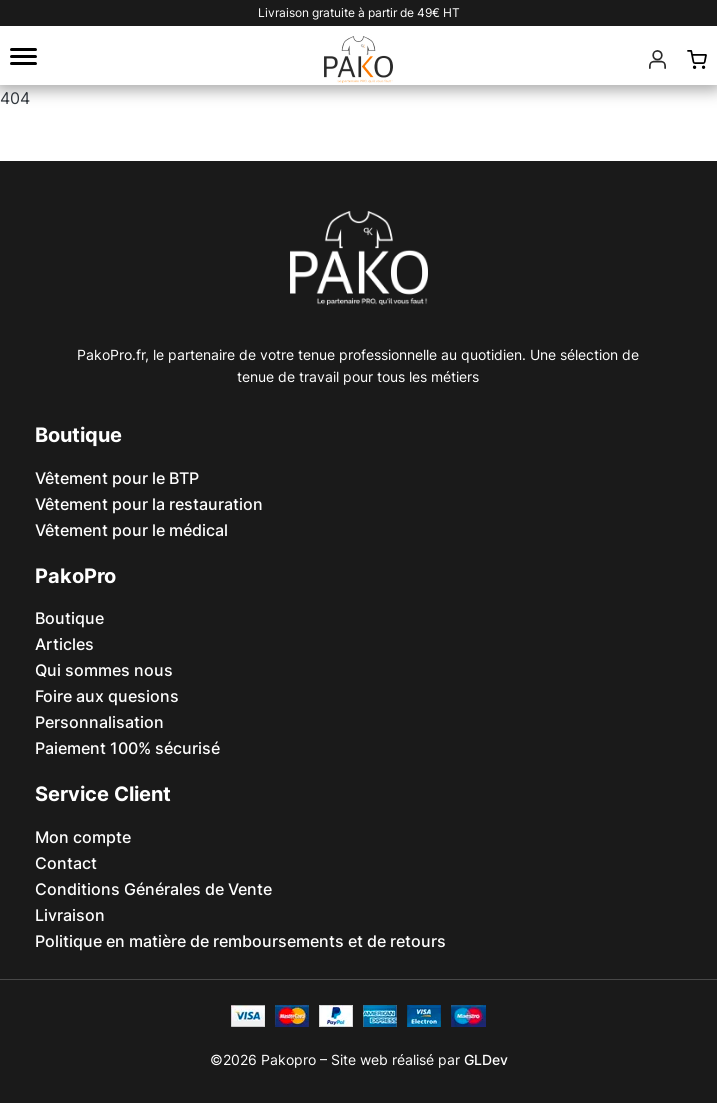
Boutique (69, 618)
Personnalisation (99, 722)
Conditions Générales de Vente (153, 889)
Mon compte (83, 837)
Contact (66, 863)
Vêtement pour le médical (131, 530)
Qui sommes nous (104, 670)
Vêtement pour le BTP (117, 478)
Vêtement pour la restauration (149, 504)
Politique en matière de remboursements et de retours (240, 941)
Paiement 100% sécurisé (127, 748)
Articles (64, 644)
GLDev (486, 1059)
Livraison (70, 915)
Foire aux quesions (107, 696)
